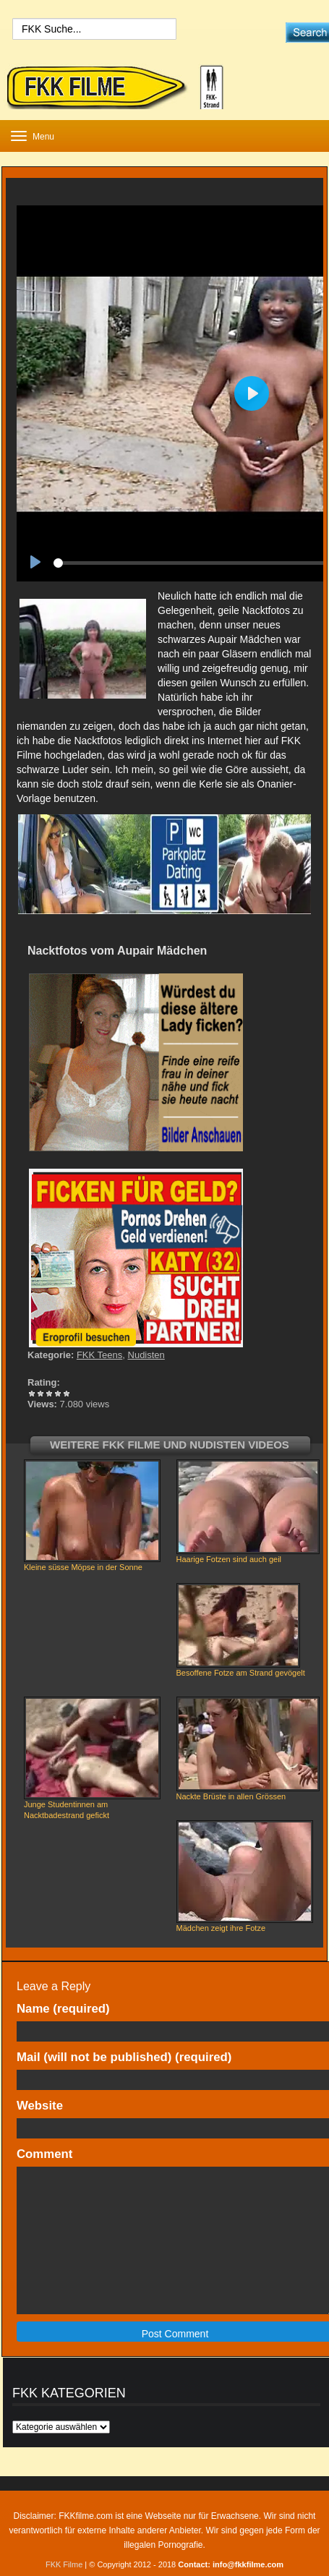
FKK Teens (99, 1354)
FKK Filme (64, 2564)
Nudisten (146, 1354)
